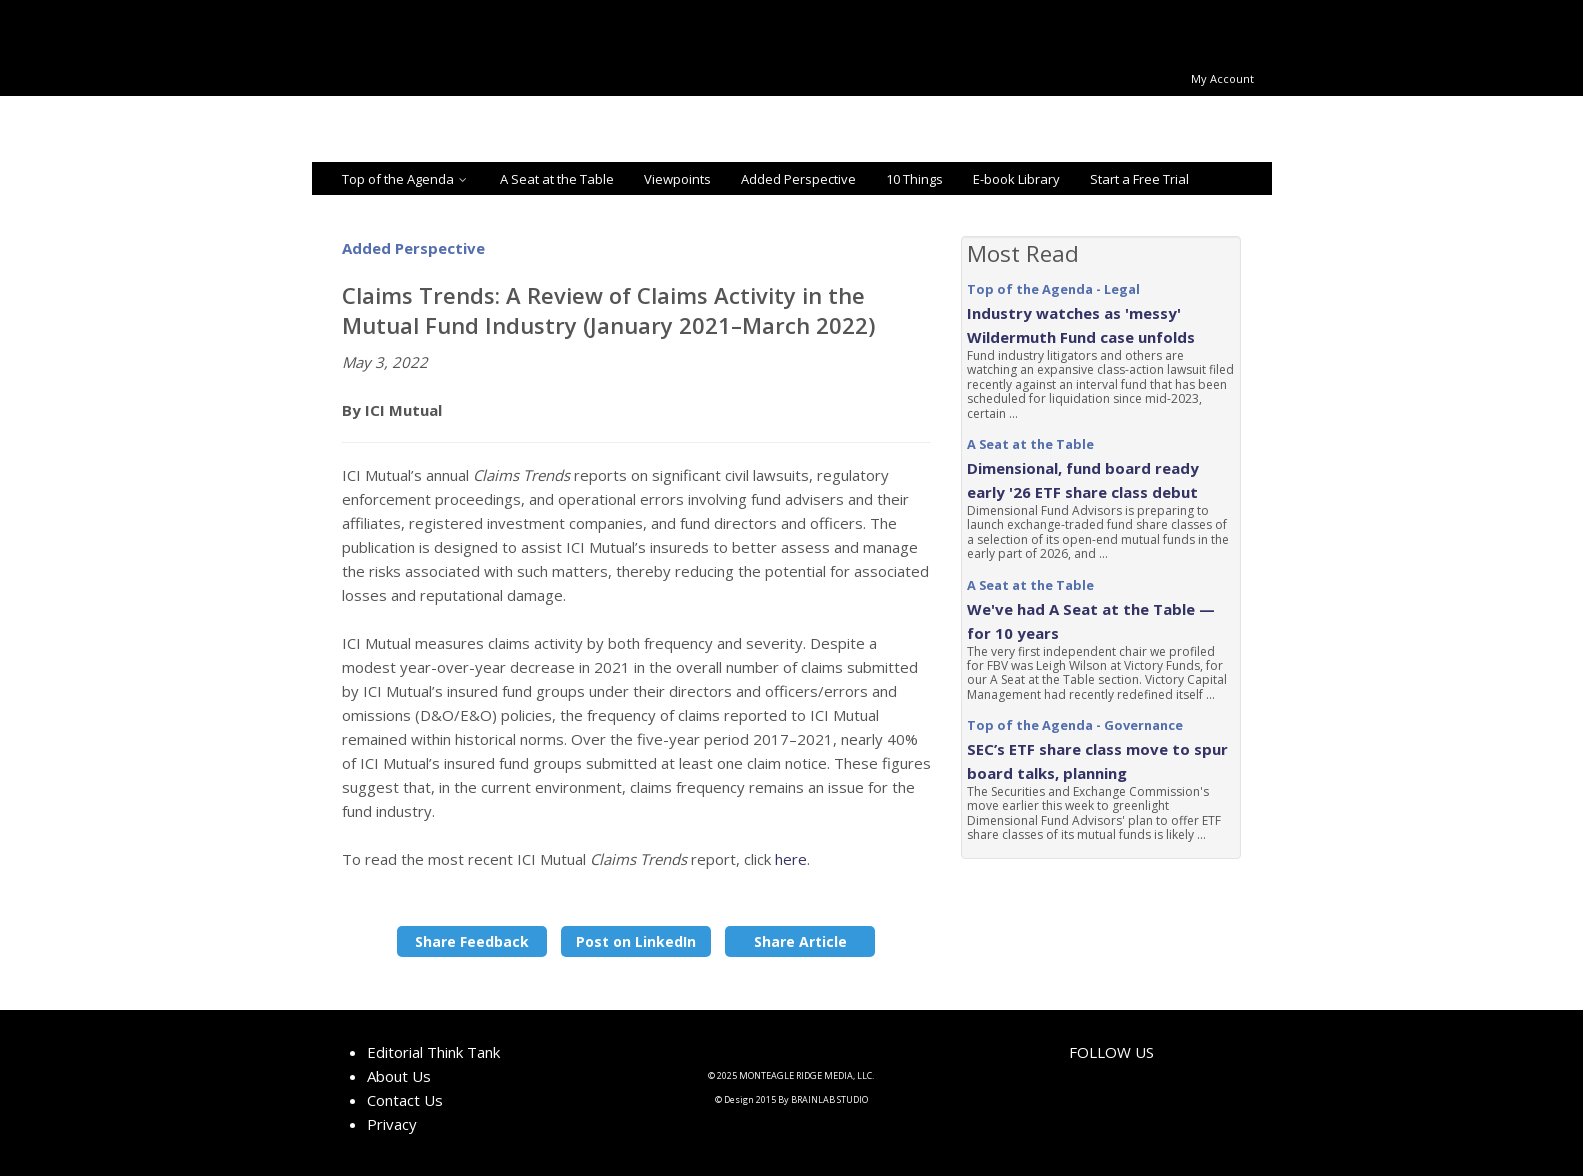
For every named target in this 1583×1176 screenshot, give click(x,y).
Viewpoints (677, 179)
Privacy (392, 1124)
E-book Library (1016, 179)
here (791, 859)
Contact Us (405, 1100)
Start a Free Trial (1139, 179)
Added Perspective (798, 179)
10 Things (914, 179)
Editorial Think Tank (433, 1052)
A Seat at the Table (557, 179)
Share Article (800, 941)
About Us (399, 1076)
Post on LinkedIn (636, 941)
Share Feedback (472, 941)
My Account (1222, 78)
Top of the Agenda (406, 179)
